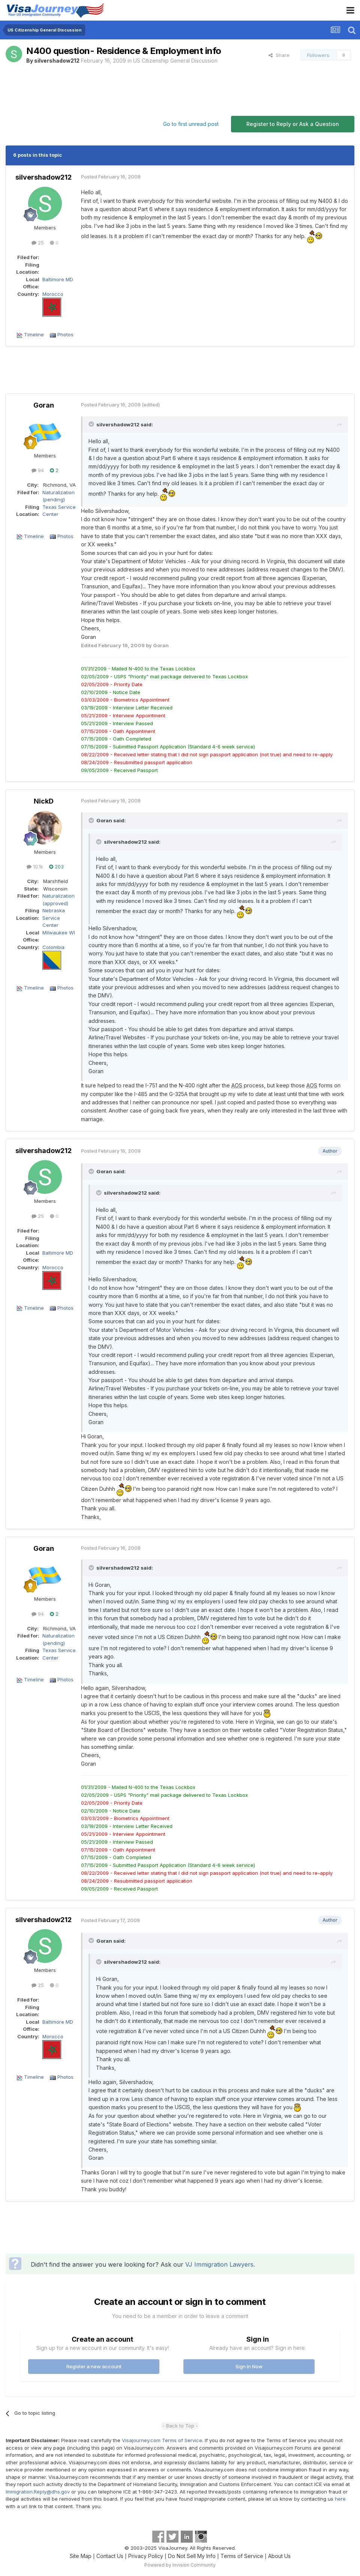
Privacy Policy (145, 2556)
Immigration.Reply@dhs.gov (38, 2492)
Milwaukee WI (58, 933)
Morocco (52, 294)
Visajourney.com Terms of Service (162, 2440)
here (340, 2499)
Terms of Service (241, 2556)
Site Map (81, 2556)
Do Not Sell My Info (192, 2556)
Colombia (53, 947)
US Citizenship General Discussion (175, 60)
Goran (43, 405)
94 (38, 470)
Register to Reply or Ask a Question (292, 124)
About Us (279, 2556)
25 (38, 243)
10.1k (35, 867)
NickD (44, 801)
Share (279, 55)
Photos (65, 334)
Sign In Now (249, 2366)
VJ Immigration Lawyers (219, 2264)
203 (56, 867)
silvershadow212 (57, 60)
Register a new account (94, 2366)
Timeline (34, 334)
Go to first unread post (191, 124)
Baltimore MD (57, 279)
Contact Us (109, 2556)
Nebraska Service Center (53, 917)
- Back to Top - (180, 2426)
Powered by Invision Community (180, 2565)
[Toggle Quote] (91, 424)
